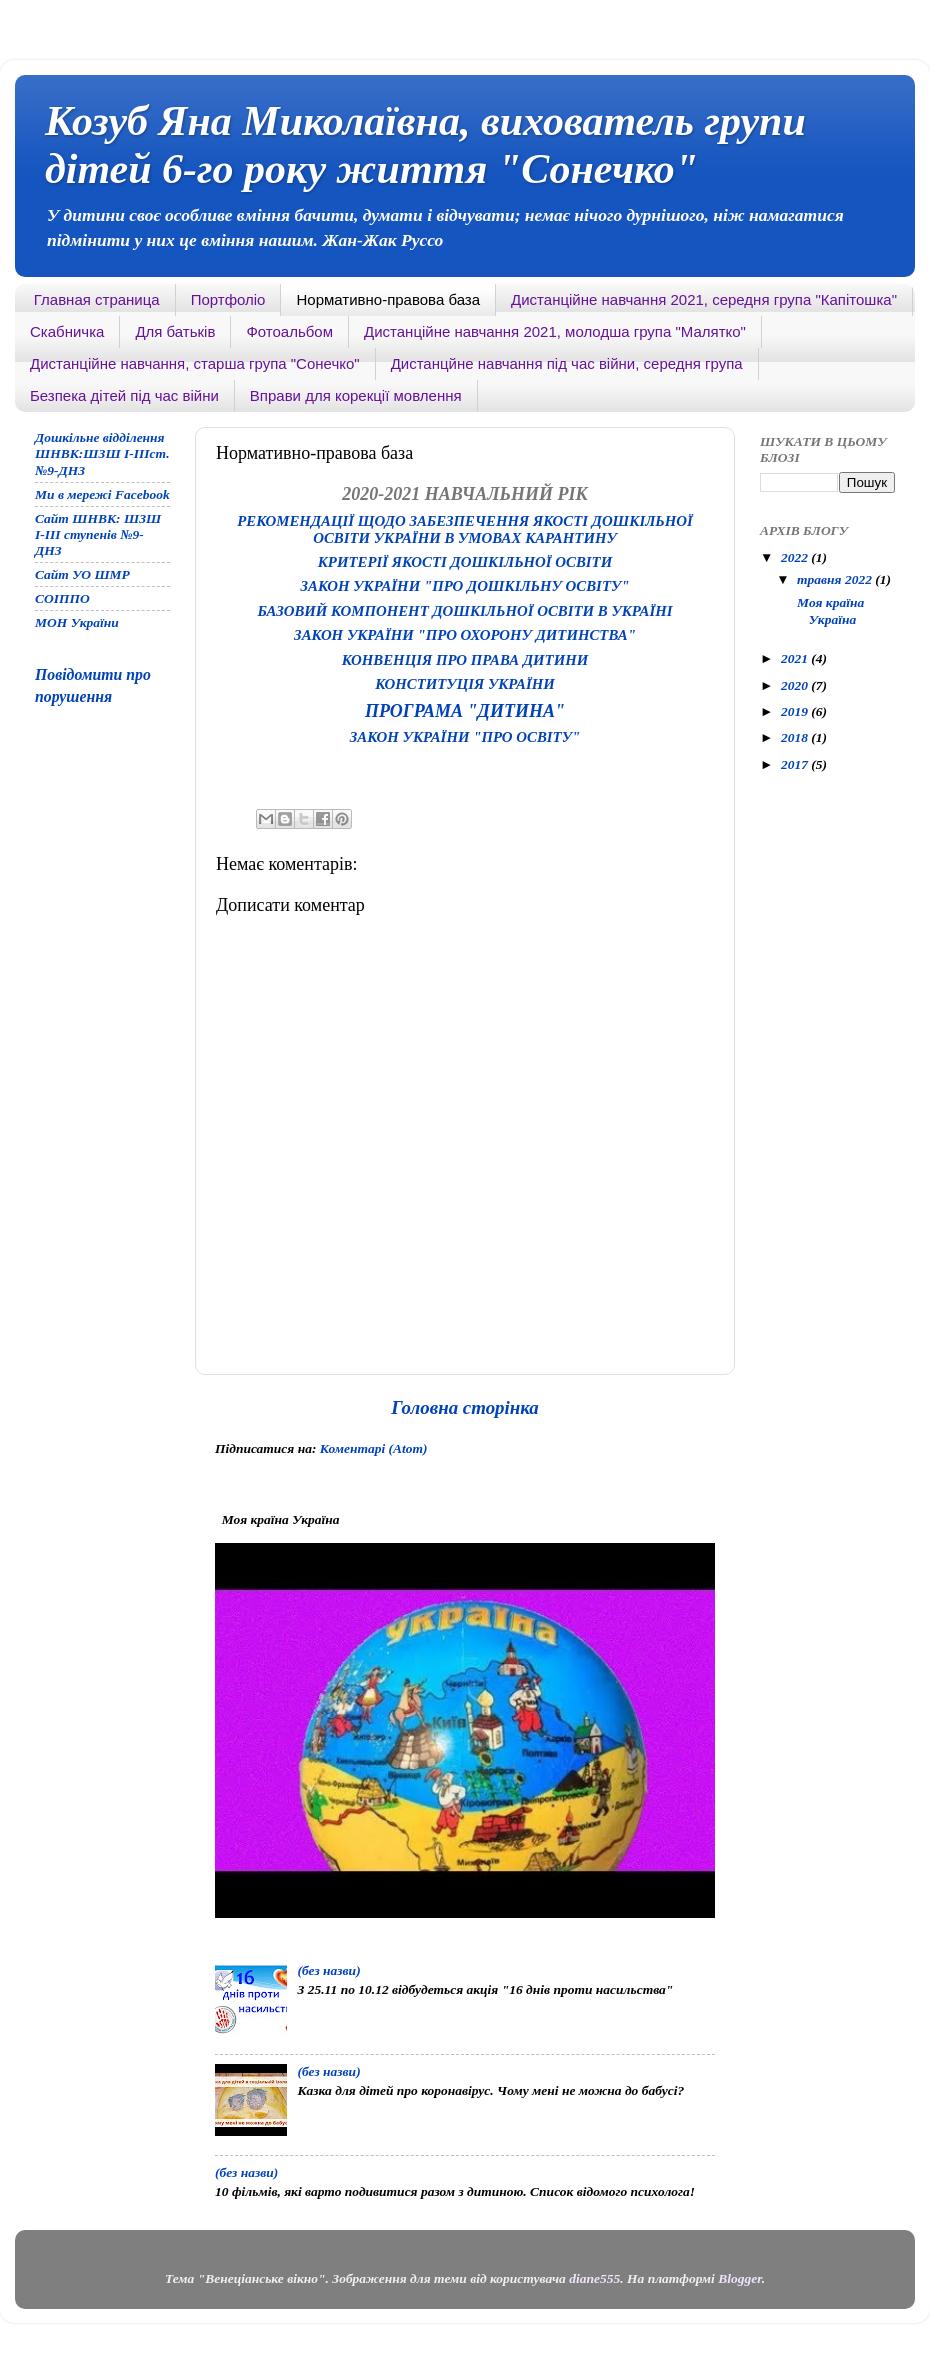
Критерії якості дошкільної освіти (465, 562)
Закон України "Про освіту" (465, 737)
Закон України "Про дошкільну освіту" (464, 586)
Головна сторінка (465, 1407)
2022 (796, 557)
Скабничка (67, 331)
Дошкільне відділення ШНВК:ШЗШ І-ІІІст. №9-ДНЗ (102, 453)
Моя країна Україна (829, 610)
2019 (796, 711)
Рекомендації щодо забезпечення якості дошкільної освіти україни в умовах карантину (465, 529)
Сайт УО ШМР (82, 574)
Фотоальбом (289, 331)
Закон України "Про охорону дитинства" (465, 635)
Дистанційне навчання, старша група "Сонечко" (195, 363)
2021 (796, 658)
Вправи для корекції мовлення (356, 395)
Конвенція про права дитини (465, 660)
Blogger (740, 2278)
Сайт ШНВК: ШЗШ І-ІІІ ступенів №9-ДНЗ (98, 534)
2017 (796, 764)
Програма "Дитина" (465, 711)
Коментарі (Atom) (374, 1448)
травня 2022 (836, 579)
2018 (796, 737)
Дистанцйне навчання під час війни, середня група (567, 363)
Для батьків (175, 331)
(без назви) (328, 1970)
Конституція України (465, 684)
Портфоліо (228, 299)
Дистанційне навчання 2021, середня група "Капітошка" (704, 299)
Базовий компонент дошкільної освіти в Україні (464, 611)
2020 (796, 685)
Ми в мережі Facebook (102, 494)
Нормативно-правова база (388, 299)
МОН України (77, 622)
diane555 (594, 2278)
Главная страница (97, 299)
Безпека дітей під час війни (124, 395)
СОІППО (62, 598)
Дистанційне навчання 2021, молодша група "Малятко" (555, 331)
